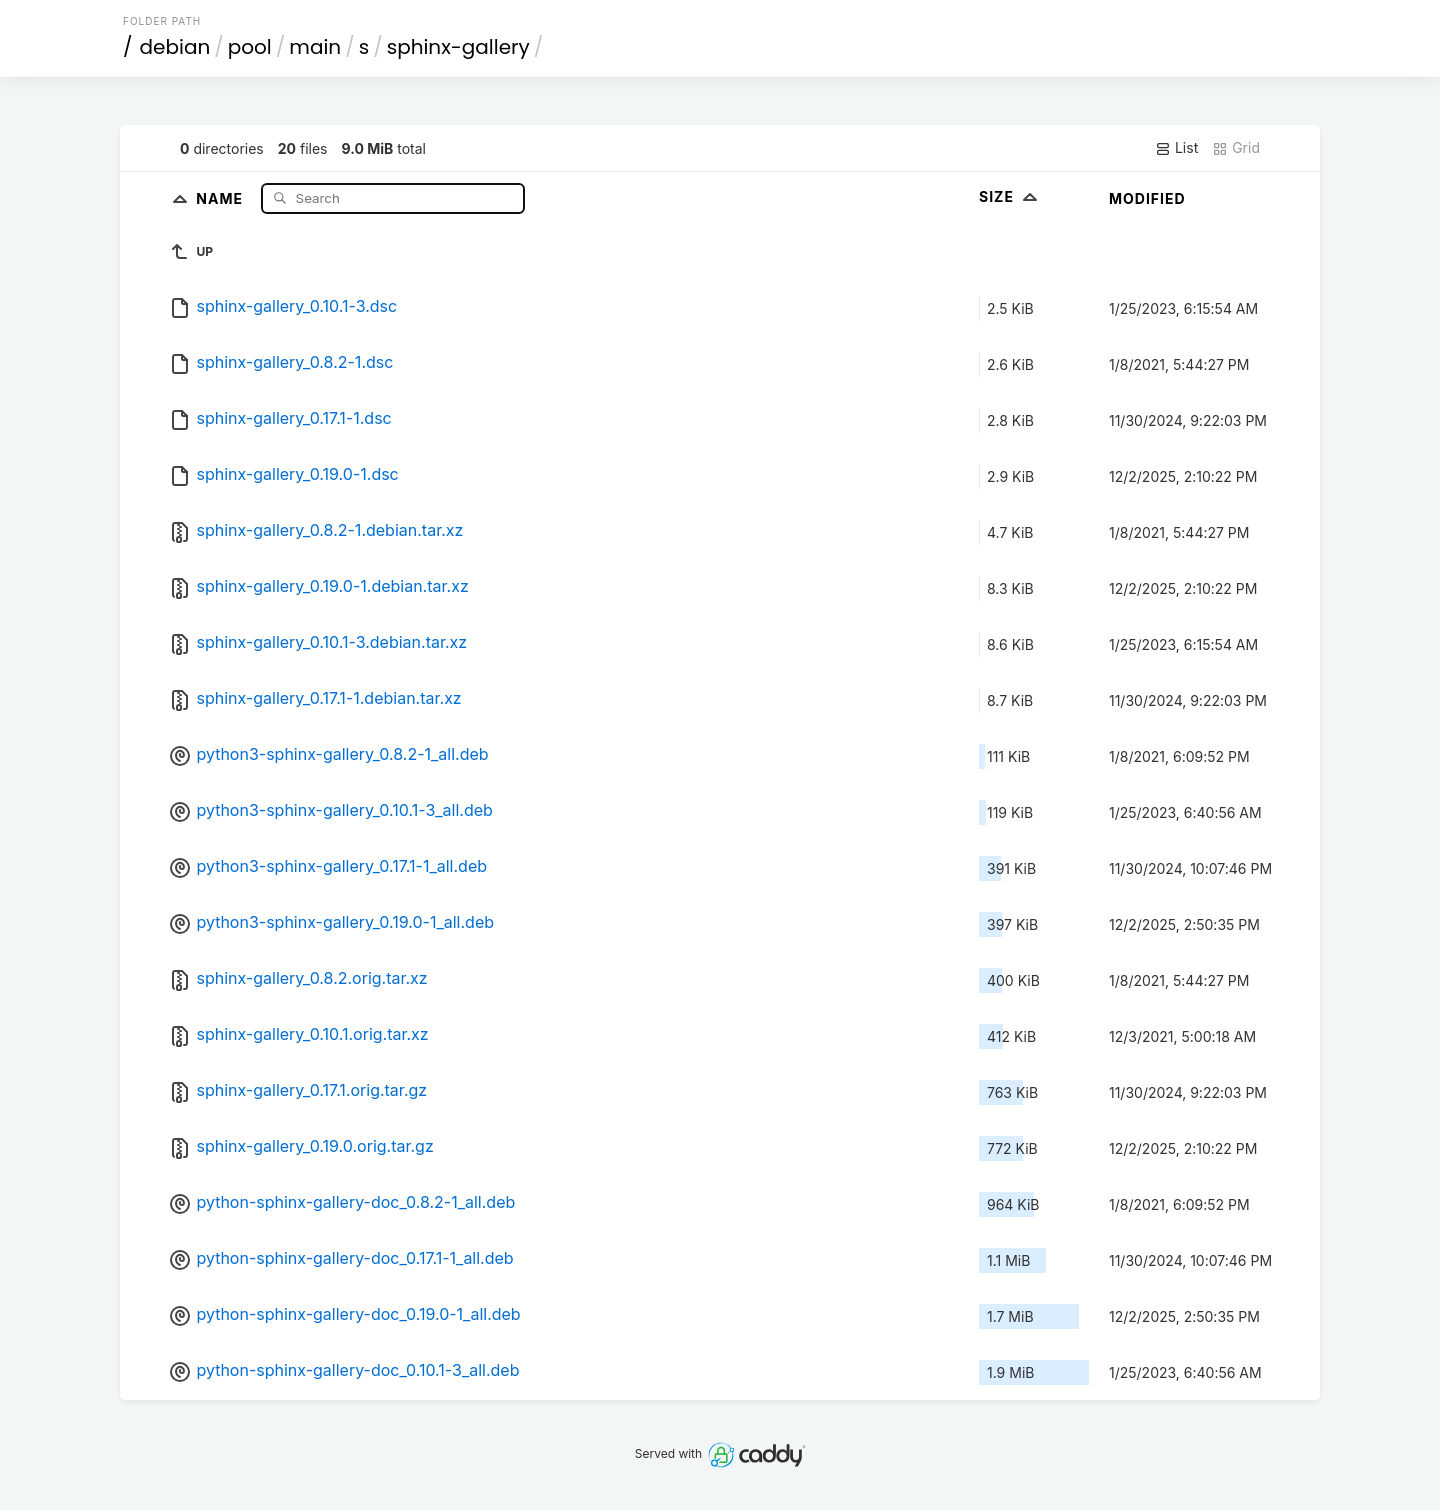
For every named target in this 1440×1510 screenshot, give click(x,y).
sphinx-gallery (458, 47)
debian (175, 47)
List (1176, 148)
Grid (1236, 148)
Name (221, 197)
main (315, 47)
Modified (1147, 198)
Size (1010, 196)
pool (250, 47)
